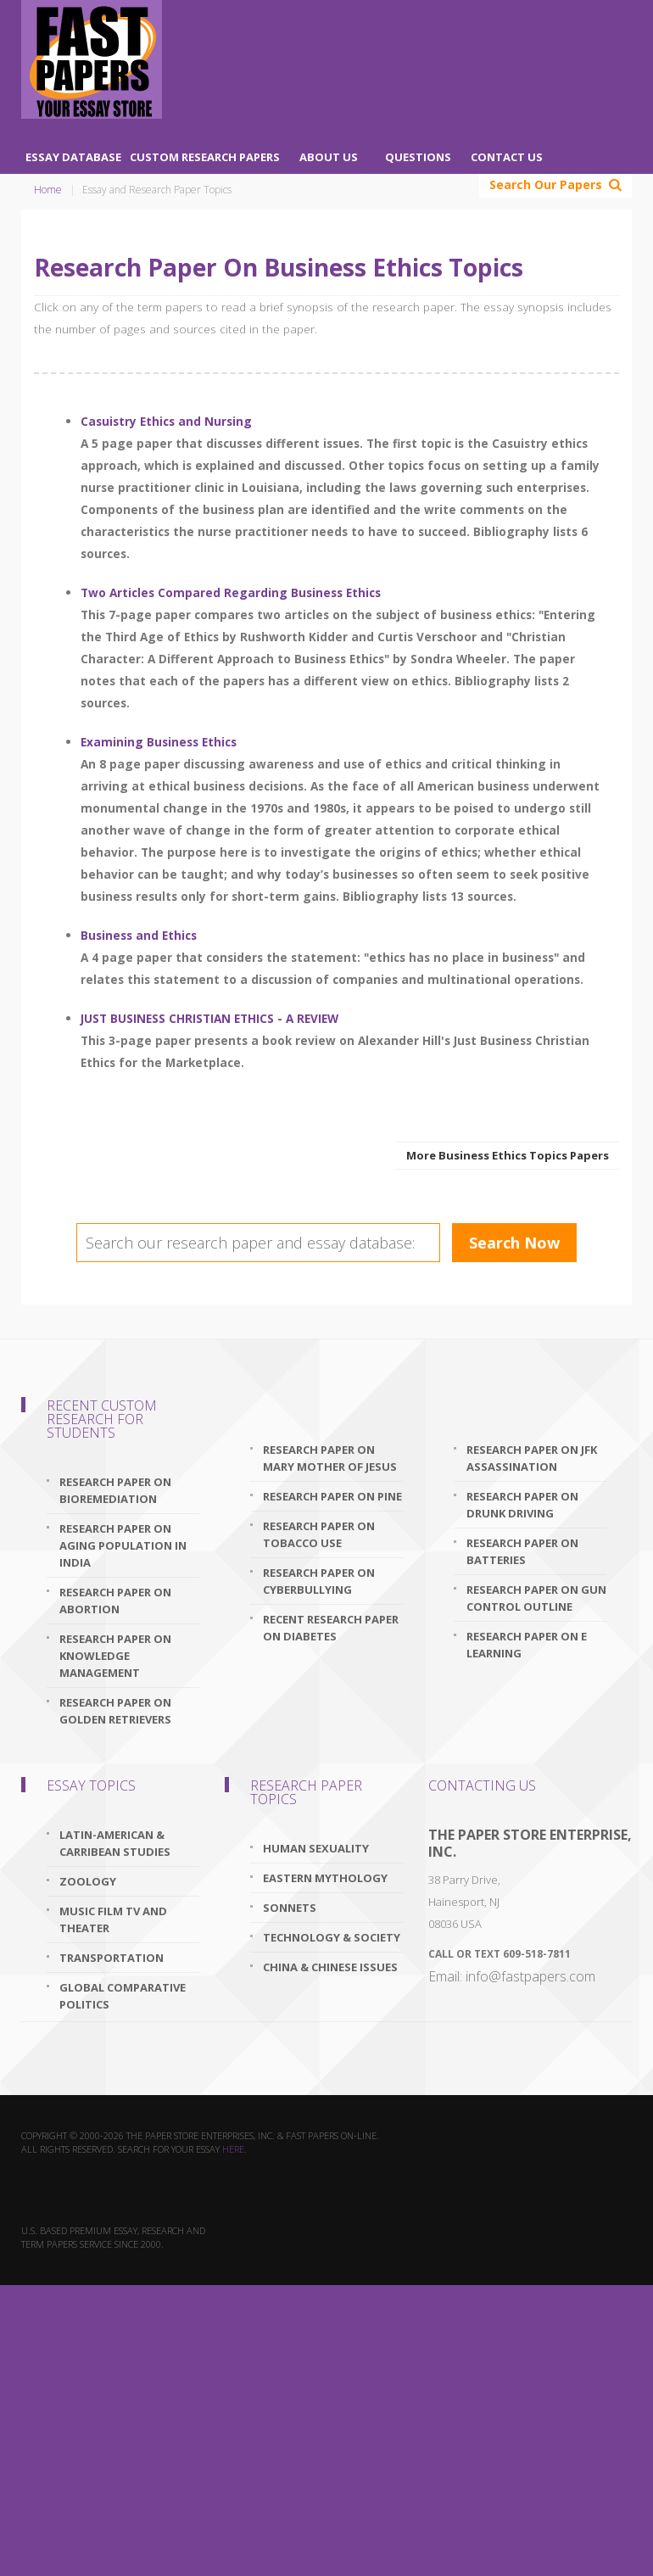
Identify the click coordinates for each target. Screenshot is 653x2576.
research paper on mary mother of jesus (330, 1458)
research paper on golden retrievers (115, 1711)
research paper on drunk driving (522, 1505)
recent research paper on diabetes (331, 1628)
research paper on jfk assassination (531, 1458)
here (233, 2149)
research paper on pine (332, 1496)
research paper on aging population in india (123, 1545)
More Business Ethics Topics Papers (507, 1155)
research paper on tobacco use (319, 1534)
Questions (418, 157)
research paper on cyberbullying (319, 1581)
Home (48, 189)
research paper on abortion (115, 1600)
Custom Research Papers (205, 157)
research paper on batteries (522, 1551)
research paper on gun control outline (536, 1598)
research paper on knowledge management (115, 1655)
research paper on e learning (526, 1645)
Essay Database (73, 157)
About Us (328, 157)
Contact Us (507, 157)
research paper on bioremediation (115, 1490)
